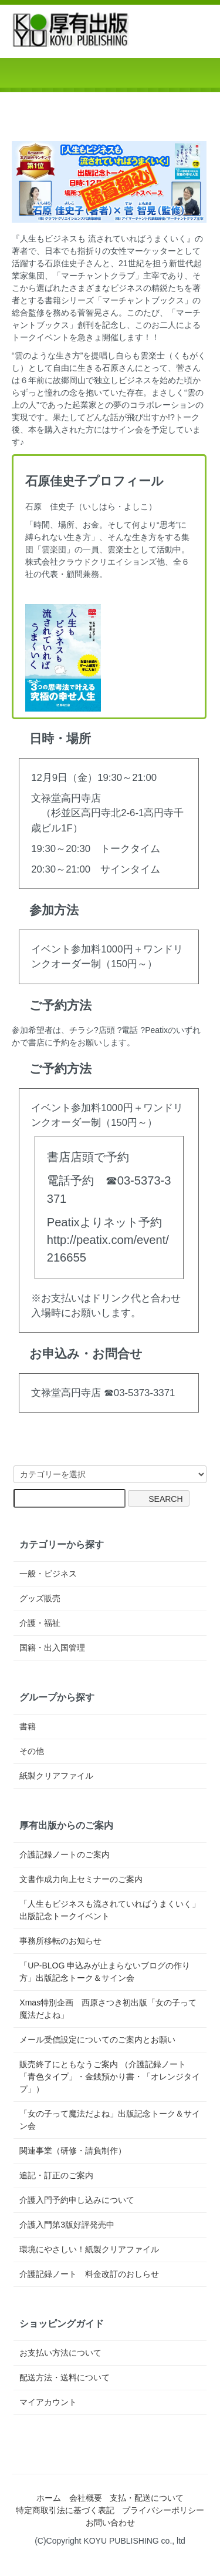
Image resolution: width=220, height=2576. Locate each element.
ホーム (48, 2498)
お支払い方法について (60, 2352)
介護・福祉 (39, 1623)
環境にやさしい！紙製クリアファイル (89, 2249)
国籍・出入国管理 (52, 1647)
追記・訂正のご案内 (56, 2175)
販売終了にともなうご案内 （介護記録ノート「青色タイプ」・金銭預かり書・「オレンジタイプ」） (109, 2077)
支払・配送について (147, 2498)
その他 (31, 1751)
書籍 (27, 1726)
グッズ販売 (39, 1598)
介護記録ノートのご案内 (64, 1854)
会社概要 (85, 2498)
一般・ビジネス (48, 1573)
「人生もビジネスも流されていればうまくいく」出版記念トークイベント (109, 1910)
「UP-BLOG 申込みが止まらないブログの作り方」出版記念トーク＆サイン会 (104, 1972)
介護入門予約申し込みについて (76, 2200)
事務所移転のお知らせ (60, 1941)
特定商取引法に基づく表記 (65, 2510)
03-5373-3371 (144, 1392)
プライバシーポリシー (163, 2510)
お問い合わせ (110, 2522)
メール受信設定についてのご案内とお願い (97, 2039)
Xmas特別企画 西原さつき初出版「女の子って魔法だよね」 (108, 2009)
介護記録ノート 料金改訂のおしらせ (89, 2274)
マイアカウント (48, 2402)
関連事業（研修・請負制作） (72, 2150)
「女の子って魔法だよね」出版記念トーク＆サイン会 (109, 2120)
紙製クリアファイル (56, 1775)
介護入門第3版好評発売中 (66, 2224)
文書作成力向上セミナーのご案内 (81, 1879)
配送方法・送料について (64, 2377)
